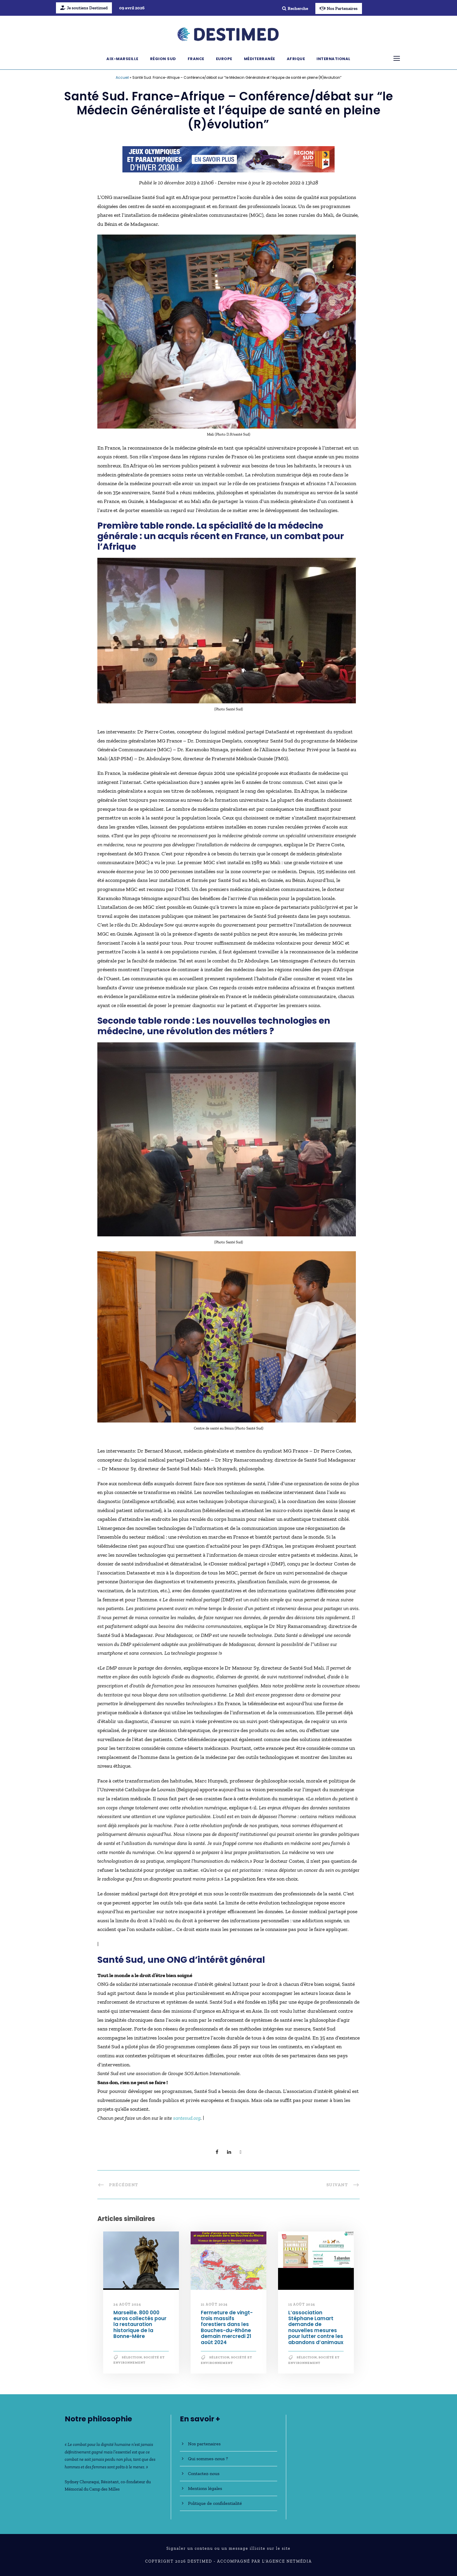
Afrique (296, 59)
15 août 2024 (301, 2304)
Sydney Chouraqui (82, 2481)
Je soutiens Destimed (84, 8)
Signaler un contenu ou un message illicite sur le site (228, 2548)
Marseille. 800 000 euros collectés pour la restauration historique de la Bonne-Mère (139, 2324)
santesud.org (187, 2118)
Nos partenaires (204, 2443)
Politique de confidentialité (215, 2503)
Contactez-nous (203, 2473)
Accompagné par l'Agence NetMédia (264, 2561)
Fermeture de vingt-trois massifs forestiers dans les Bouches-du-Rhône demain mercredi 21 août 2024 (227, 2327)
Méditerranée (259, 59)
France (196, 59)
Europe (224, 59)
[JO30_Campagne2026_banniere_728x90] (228, 158)
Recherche (295, 8)
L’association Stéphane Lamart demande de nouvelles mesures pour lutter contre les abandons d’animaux (315, 2327)
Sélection (132, 2357)
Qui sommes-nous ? (208, 2458)
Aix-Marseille (122, 59)
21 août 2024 (214, 2304)
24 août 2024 (127, 2304)
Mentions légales (205, 2488)
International (334, 59)
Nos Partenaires (339, 8)
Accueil (122, 77)
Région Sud (163, 59)
